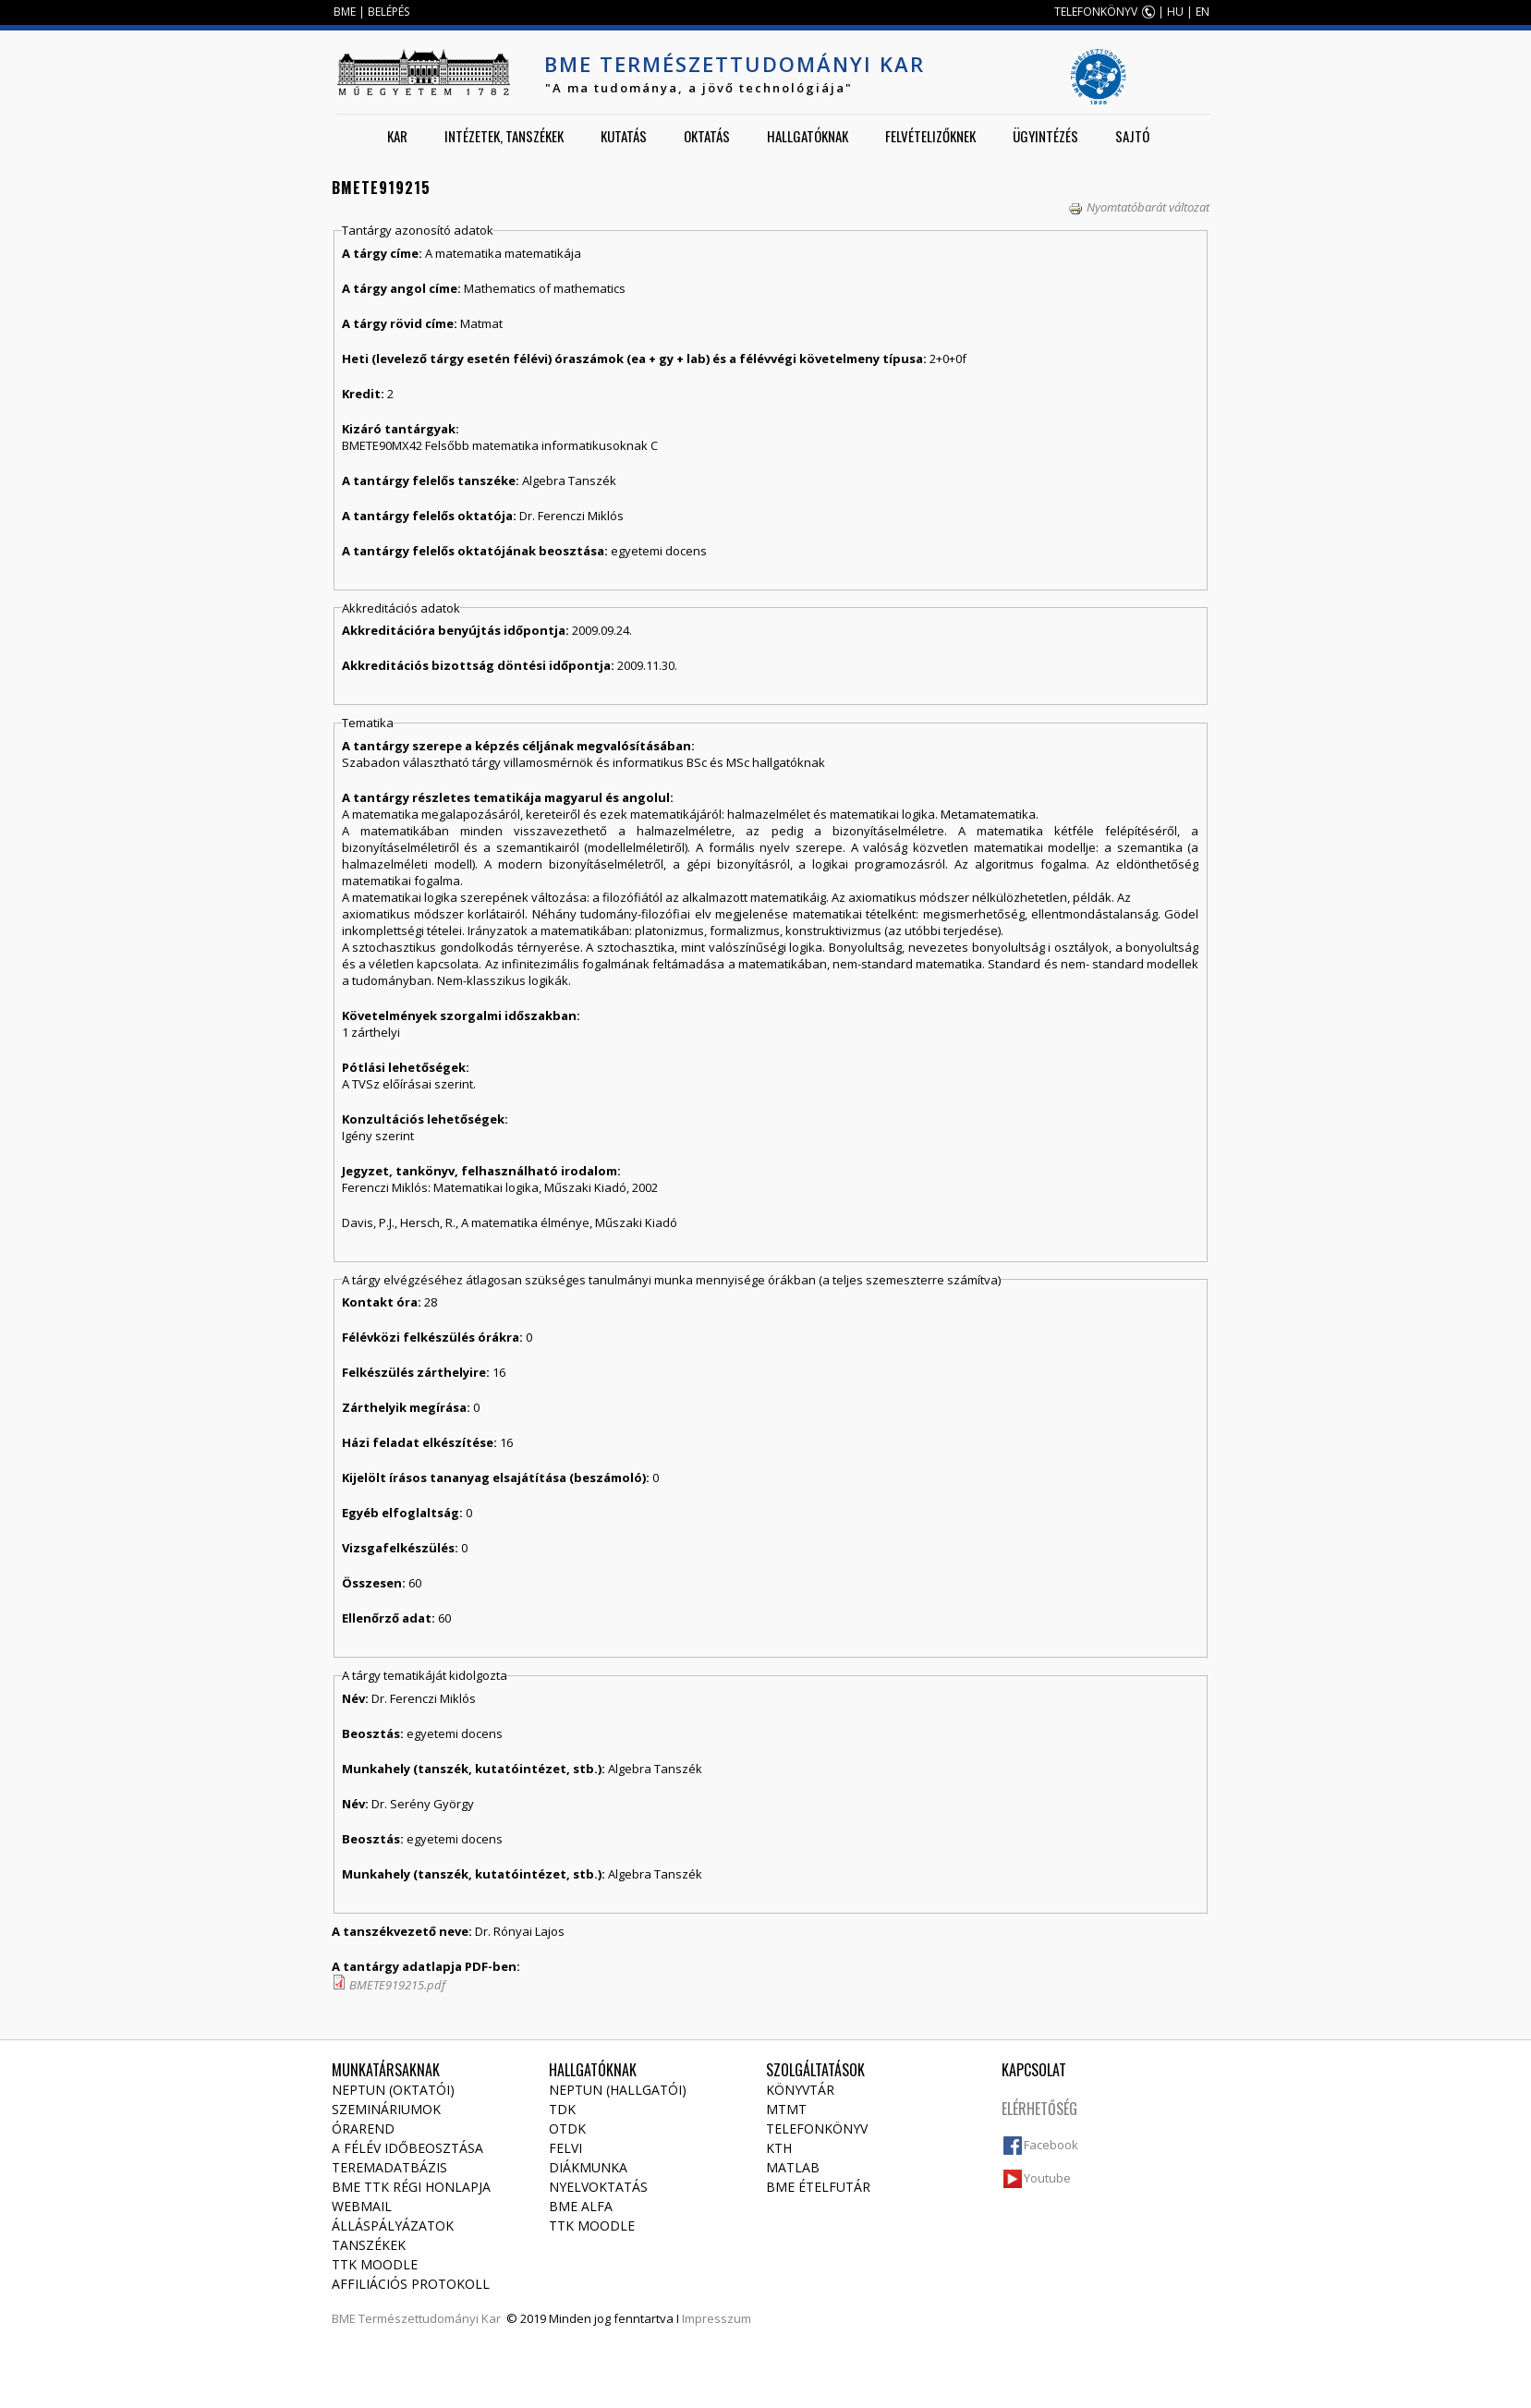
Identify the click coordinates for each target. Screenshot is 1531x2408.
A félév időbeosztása (407, 2148)
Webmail (362, 2206)
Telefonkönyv (817, 2128)
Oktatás (707, 136)
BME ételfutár (818, 2186)
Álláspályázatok (393, 2225)
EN (1202, 11)
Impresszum (716, 2318)
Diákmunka (588, 2167)
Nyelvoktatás (598, 2186)
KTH (779, 2148)
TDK (562, 2109)
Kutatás (624, 136)
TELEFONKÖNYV (1095, 11)
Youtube (1047, 2178)
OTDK (567, 2128)
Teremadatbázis (389, 2167)
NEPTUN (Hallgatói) (618, 2089)
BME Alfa (581, 2206)
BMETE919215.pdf (397, 1984)
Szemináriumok (386, 2109)
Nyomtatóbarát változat (1138, 207)
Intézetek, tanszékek (504, 136)
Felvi (565, 2148)
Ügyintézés (1045, 136)
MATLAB (793, 2167)
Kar (397, 136)
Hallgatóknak (807, 136)
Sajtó (1132, 136)
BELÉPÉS (388, 11)
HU (1175, 11)
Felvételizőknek (930, 136)
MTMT (786, 2109)
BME (345, 11)
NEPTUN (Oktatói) (393, 2089)
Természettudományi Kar (429, 2318)
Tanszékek (369, 2245)
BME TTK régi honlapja (411, 2186)
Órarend (363, 2128)
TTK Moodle (375, 2264)
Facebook (1051, 2144)
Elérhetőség (1039, 2109)
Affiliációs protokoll (411, 2283)
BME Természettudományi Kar (734, 64)
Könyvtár (800, 2089)
